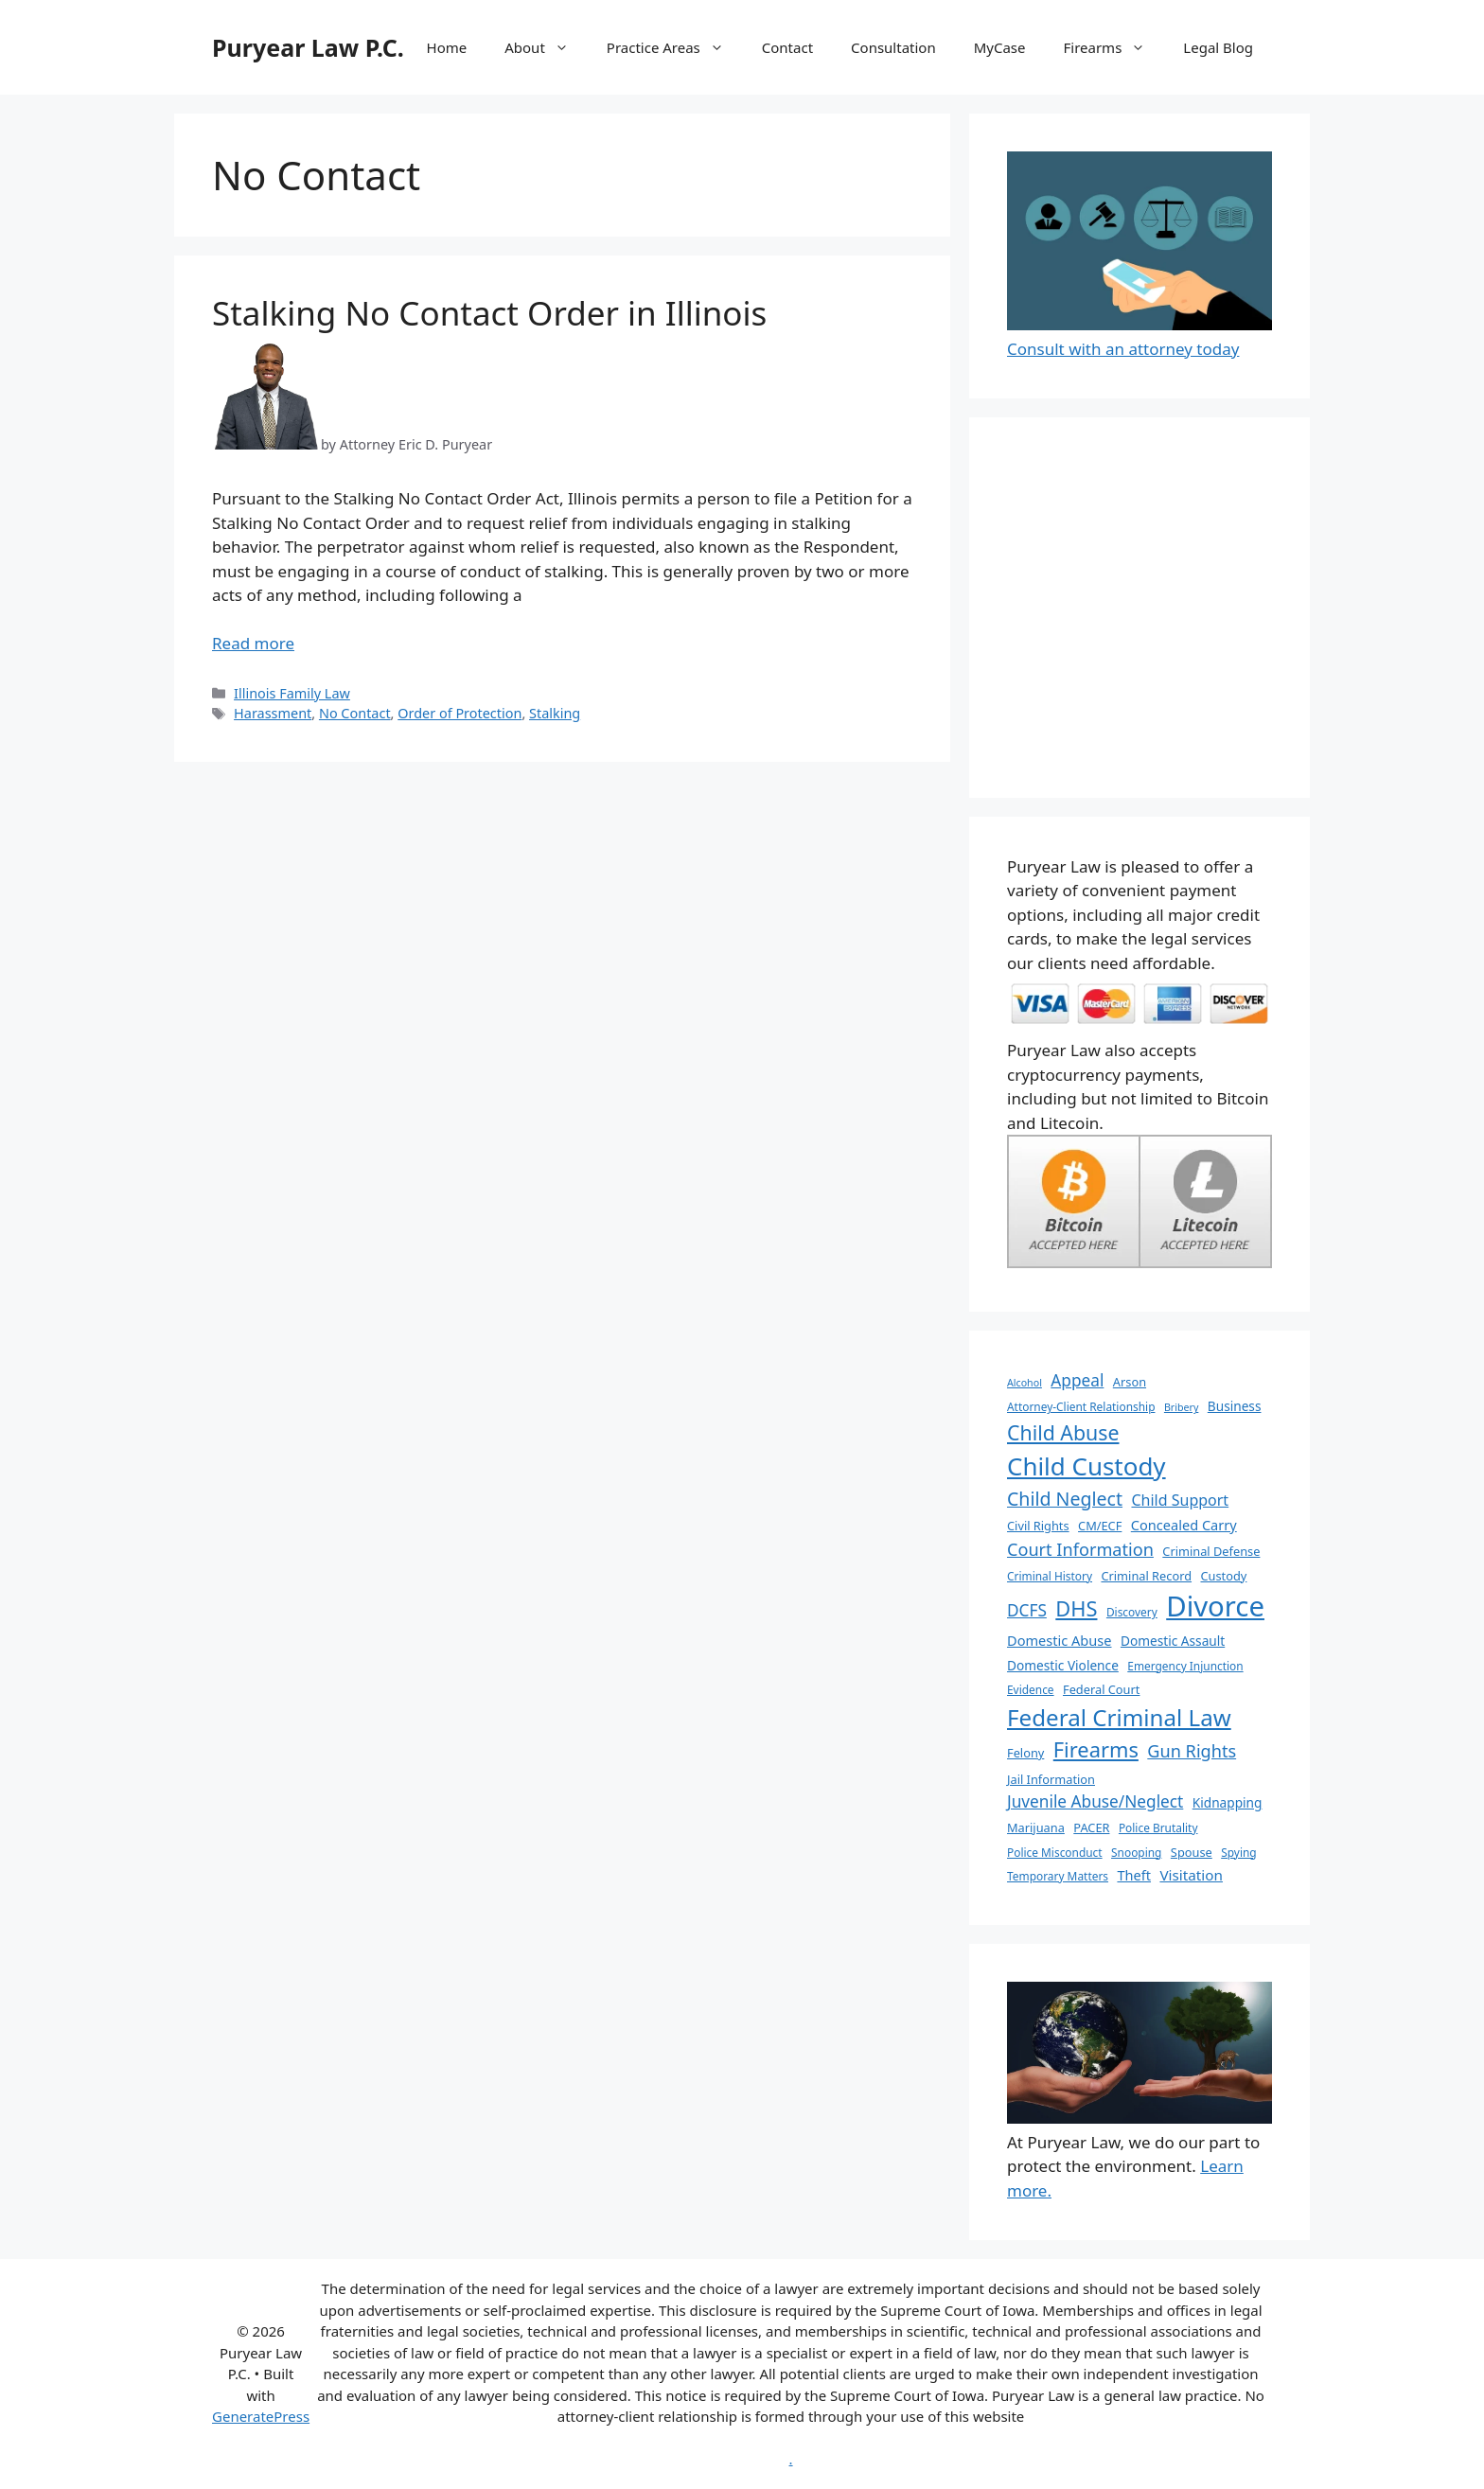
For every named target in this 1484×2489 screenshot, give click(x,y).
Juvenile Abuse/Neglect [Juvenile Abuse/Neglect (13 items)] (1095, 1801)
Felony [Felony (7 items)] (1025, 1752)
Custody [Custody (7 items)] (1223, 1575)
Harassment (272, 713)
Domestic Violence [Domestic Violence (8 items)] (1063, 1665)
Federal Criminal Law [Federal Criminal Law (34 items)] (1119, 1717)
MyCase (1000, 47)
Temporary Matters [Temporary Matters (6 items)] (1057, 1875)
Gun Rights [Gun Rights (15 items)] (1191, 1750)
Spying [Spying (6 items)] (1238, 1852)
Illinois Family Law (292, 693)
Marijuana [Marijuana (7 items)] (1036, 1827)
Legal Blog (1218, 47)
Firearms (1114, 47)
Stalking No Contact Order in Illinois (489, 313)
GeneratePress (260, 2416)
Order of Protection (459, 713)
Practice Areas (675, 47)
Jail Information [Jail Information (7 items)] (1051, 1779)
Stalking (554, 713)
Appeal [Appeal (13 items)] (1077, 1380)
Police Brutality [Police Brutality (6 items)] (1158, 1827)
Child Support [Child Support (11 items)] (1179, 1500)
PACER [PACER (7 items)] (1091, 1827)
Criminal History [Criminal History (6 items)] (1049, 1575)
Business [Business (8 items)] (1235, 1406)
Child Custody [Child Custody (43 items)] (1086, 1466)
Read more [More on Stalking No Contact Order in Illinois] (253, 643)
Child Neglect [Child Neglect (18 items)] (1064, 1498)
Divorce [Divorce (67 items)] (1215, 1606)
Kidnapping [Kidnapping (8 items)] (1227, 1802)
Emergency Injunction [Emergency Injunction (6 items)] (1185, 1665)
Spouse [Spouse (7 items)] (1191, 1852)
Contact (787, 47)
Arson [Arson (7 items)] (1129, 1381)
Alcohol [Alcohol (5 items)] (1024, 1382)
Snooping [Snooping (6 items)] (1136, 1852)
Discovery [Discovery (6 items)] (1131, 1611)
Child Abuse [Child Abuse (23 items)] (1063, 1432)
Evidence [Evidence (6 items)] (1030, 1689)
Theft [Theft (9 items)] (1134, 1874)
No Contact (355, 713)
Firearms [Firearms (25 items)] (1096, 1749)
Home (447, 47)
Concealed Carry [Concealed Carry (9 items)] (1184, 1524)
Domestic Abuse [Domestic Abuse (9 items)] (1059, 1640)
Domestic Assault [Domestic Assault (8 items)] (1173, 1641)
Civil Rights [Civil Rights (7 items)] (1038, 1525)
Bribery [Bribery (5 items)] (1181, 1407)
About (546, 47)
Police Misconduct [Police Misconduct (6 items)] (1055, 1852)
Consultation (893, 47)
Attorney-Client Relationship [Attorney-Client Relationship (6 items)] (1081, 1406)
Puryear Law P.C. (308, 47)
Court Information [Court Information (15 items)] (1080, 1549)
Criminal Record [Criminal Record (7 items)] (1146, 1575)
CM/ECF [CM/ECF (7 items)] (1100, 1525)
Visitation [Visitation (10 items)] (1191, 1874)
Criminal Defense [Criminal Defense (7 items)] (1211, 1551)
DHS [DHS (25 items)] (1076, 1608)
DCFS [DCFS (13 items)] (1027, 1610)
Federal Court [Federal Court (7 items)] (1101, 1689)
